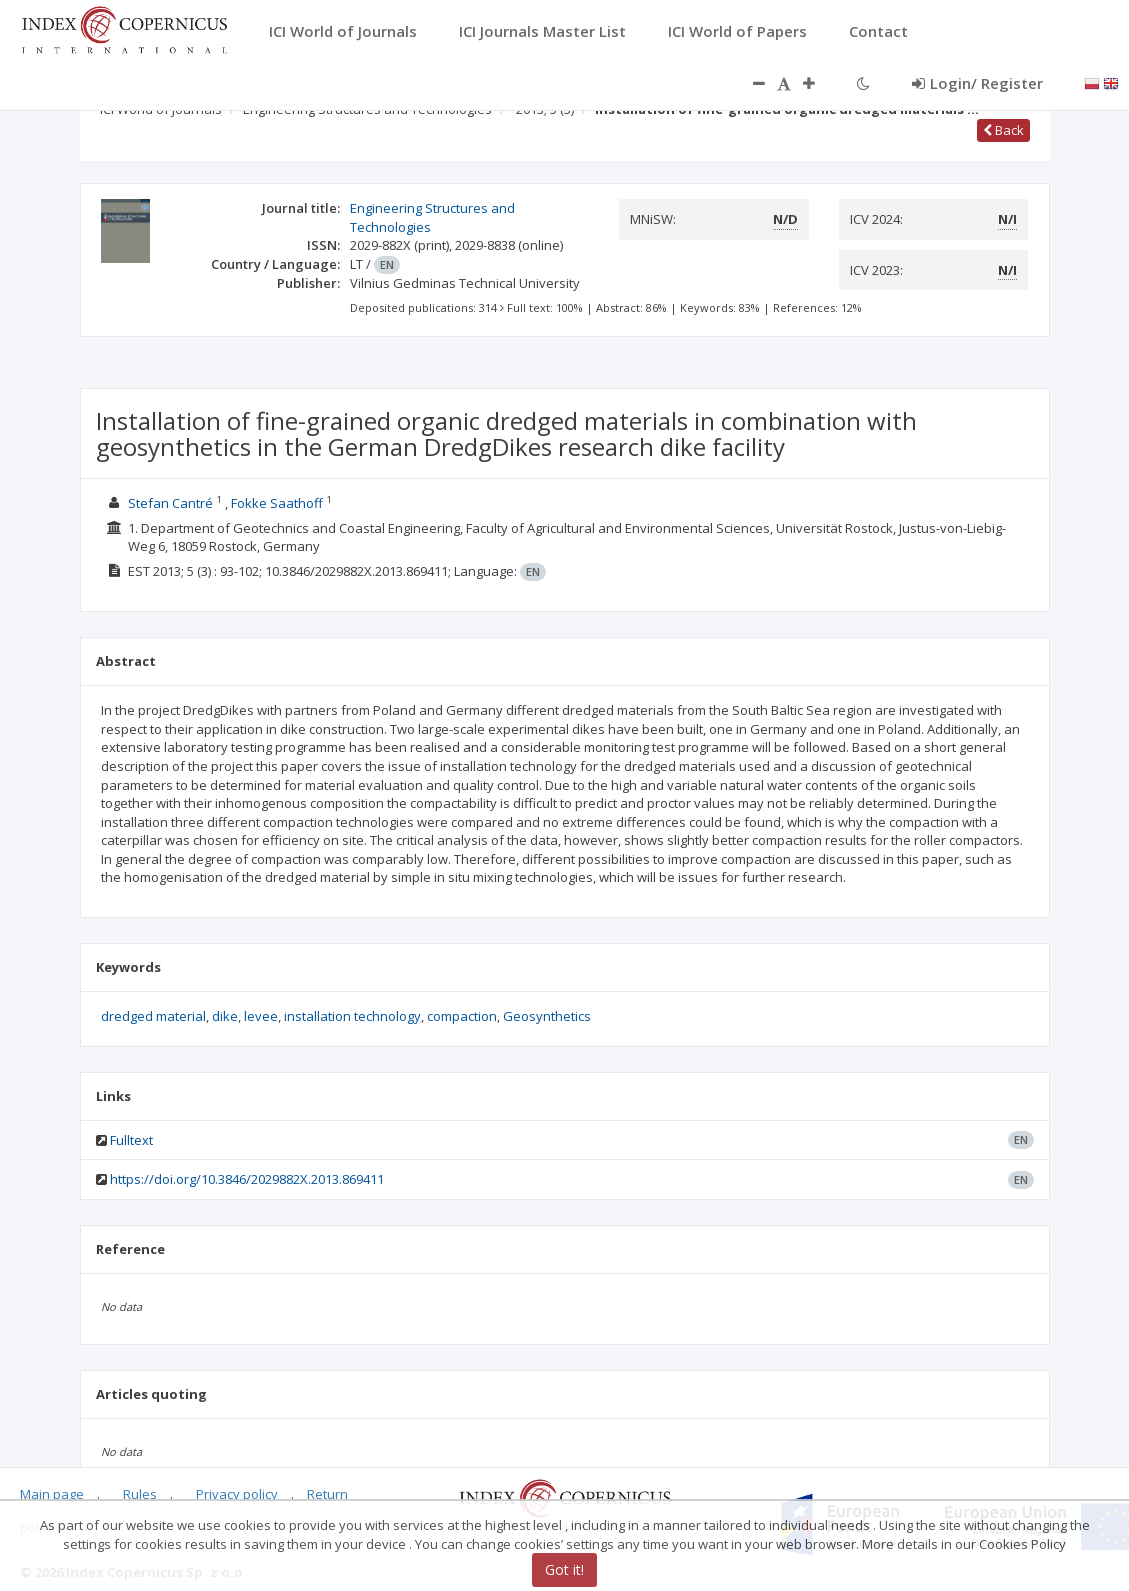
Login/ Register (977, 83)
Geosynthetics (547, 1016)
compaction (462, 1016)
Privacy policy (237, 1494)
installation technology (352, 1016)
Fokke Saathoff (277, 503)
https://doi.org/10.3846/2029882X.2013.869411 (247, 1179)
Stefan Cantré (170, 503)
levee (261, 1016)
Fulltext (131, 1140)
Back (1003, 130)
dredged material (153, 1016)
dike (225, 1016)
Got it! (564, 1569)
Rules (140, 1494)
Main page (52, 1494)
